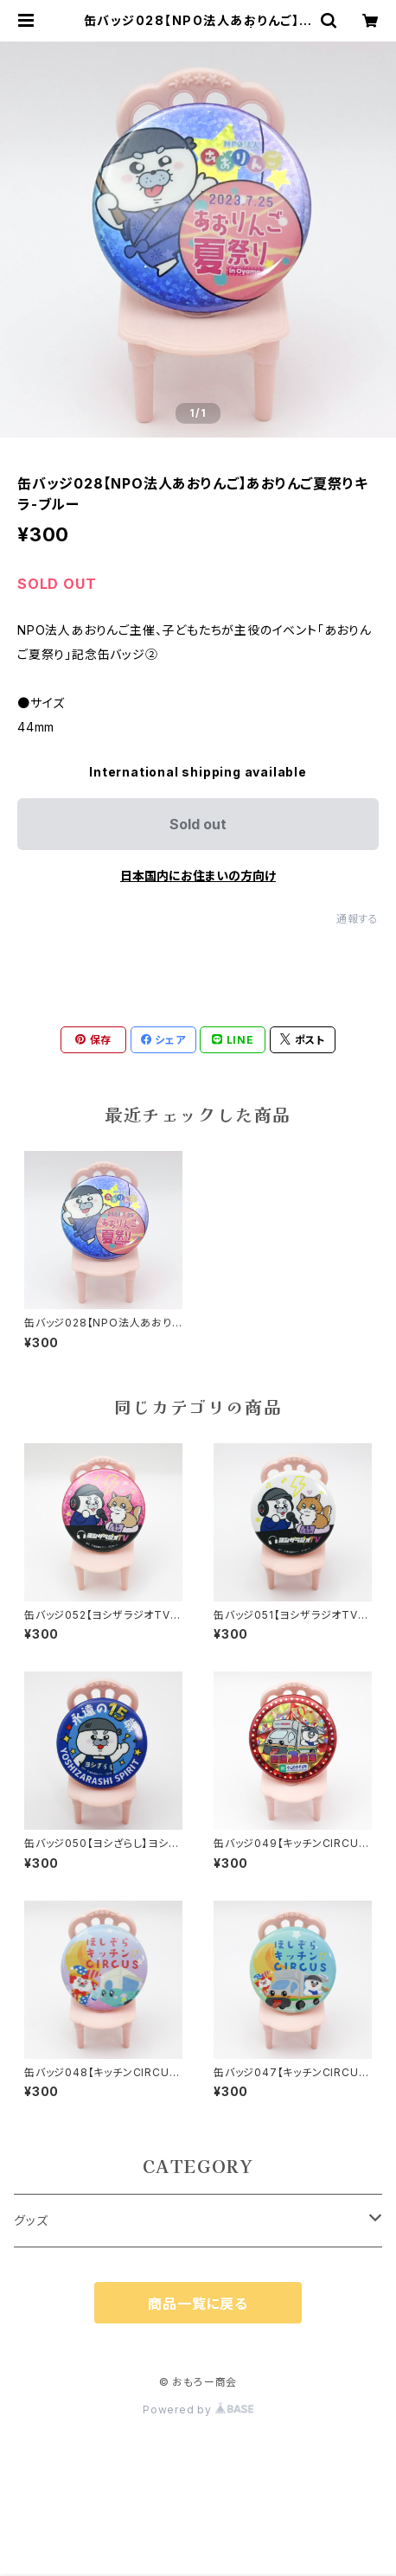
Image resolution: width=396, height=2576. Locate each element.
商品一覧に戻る (198, 2303)
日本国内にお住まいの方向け (198, 875)
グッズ (31, 2220)
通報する (357, 918)
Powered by (198, 2409)
